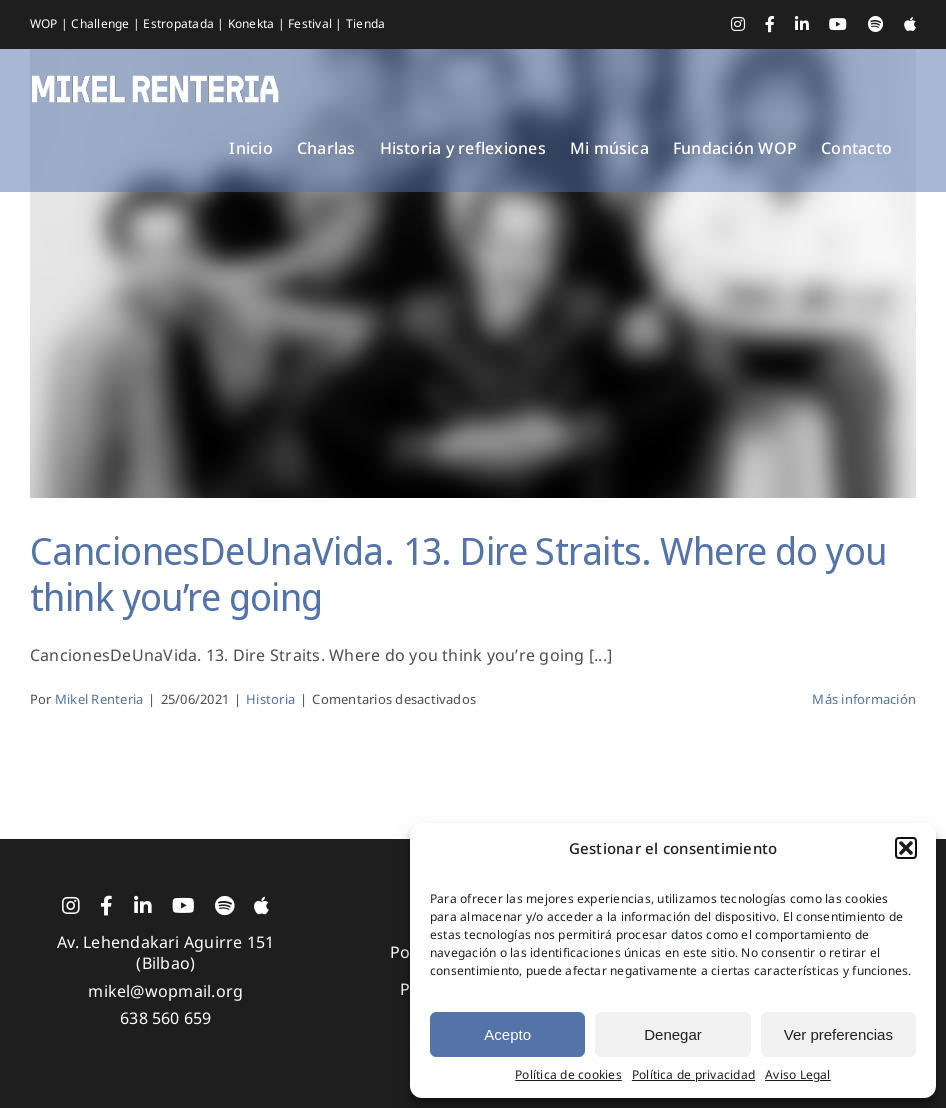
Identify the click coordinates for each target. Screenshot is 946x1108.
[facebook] (106, 906)
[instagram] (71, 906)
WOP (45, 23)
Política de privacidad (693, 1075)
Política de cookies (568, 1075)
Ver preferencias (838, 1034)
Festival (311, 23)
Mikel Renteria (99, 699)
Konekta (253, 23)
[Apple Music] (261, 906)
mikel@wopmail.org (165, 991)
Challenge (101, 23)
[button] (906, 848)
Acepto (507, 1034)
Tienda (365, 23)
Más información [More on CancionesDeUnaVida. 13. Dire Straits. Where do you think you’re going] (864, 699)
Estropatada (180, 23)
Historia (270, 699)
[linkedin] (143, 906)
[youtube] (183, 906)
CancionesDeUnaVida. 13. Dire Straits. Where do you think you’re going (458, 573)
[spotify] (224, 906)
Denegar (673, 1034)
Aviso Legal (798, 1075)
